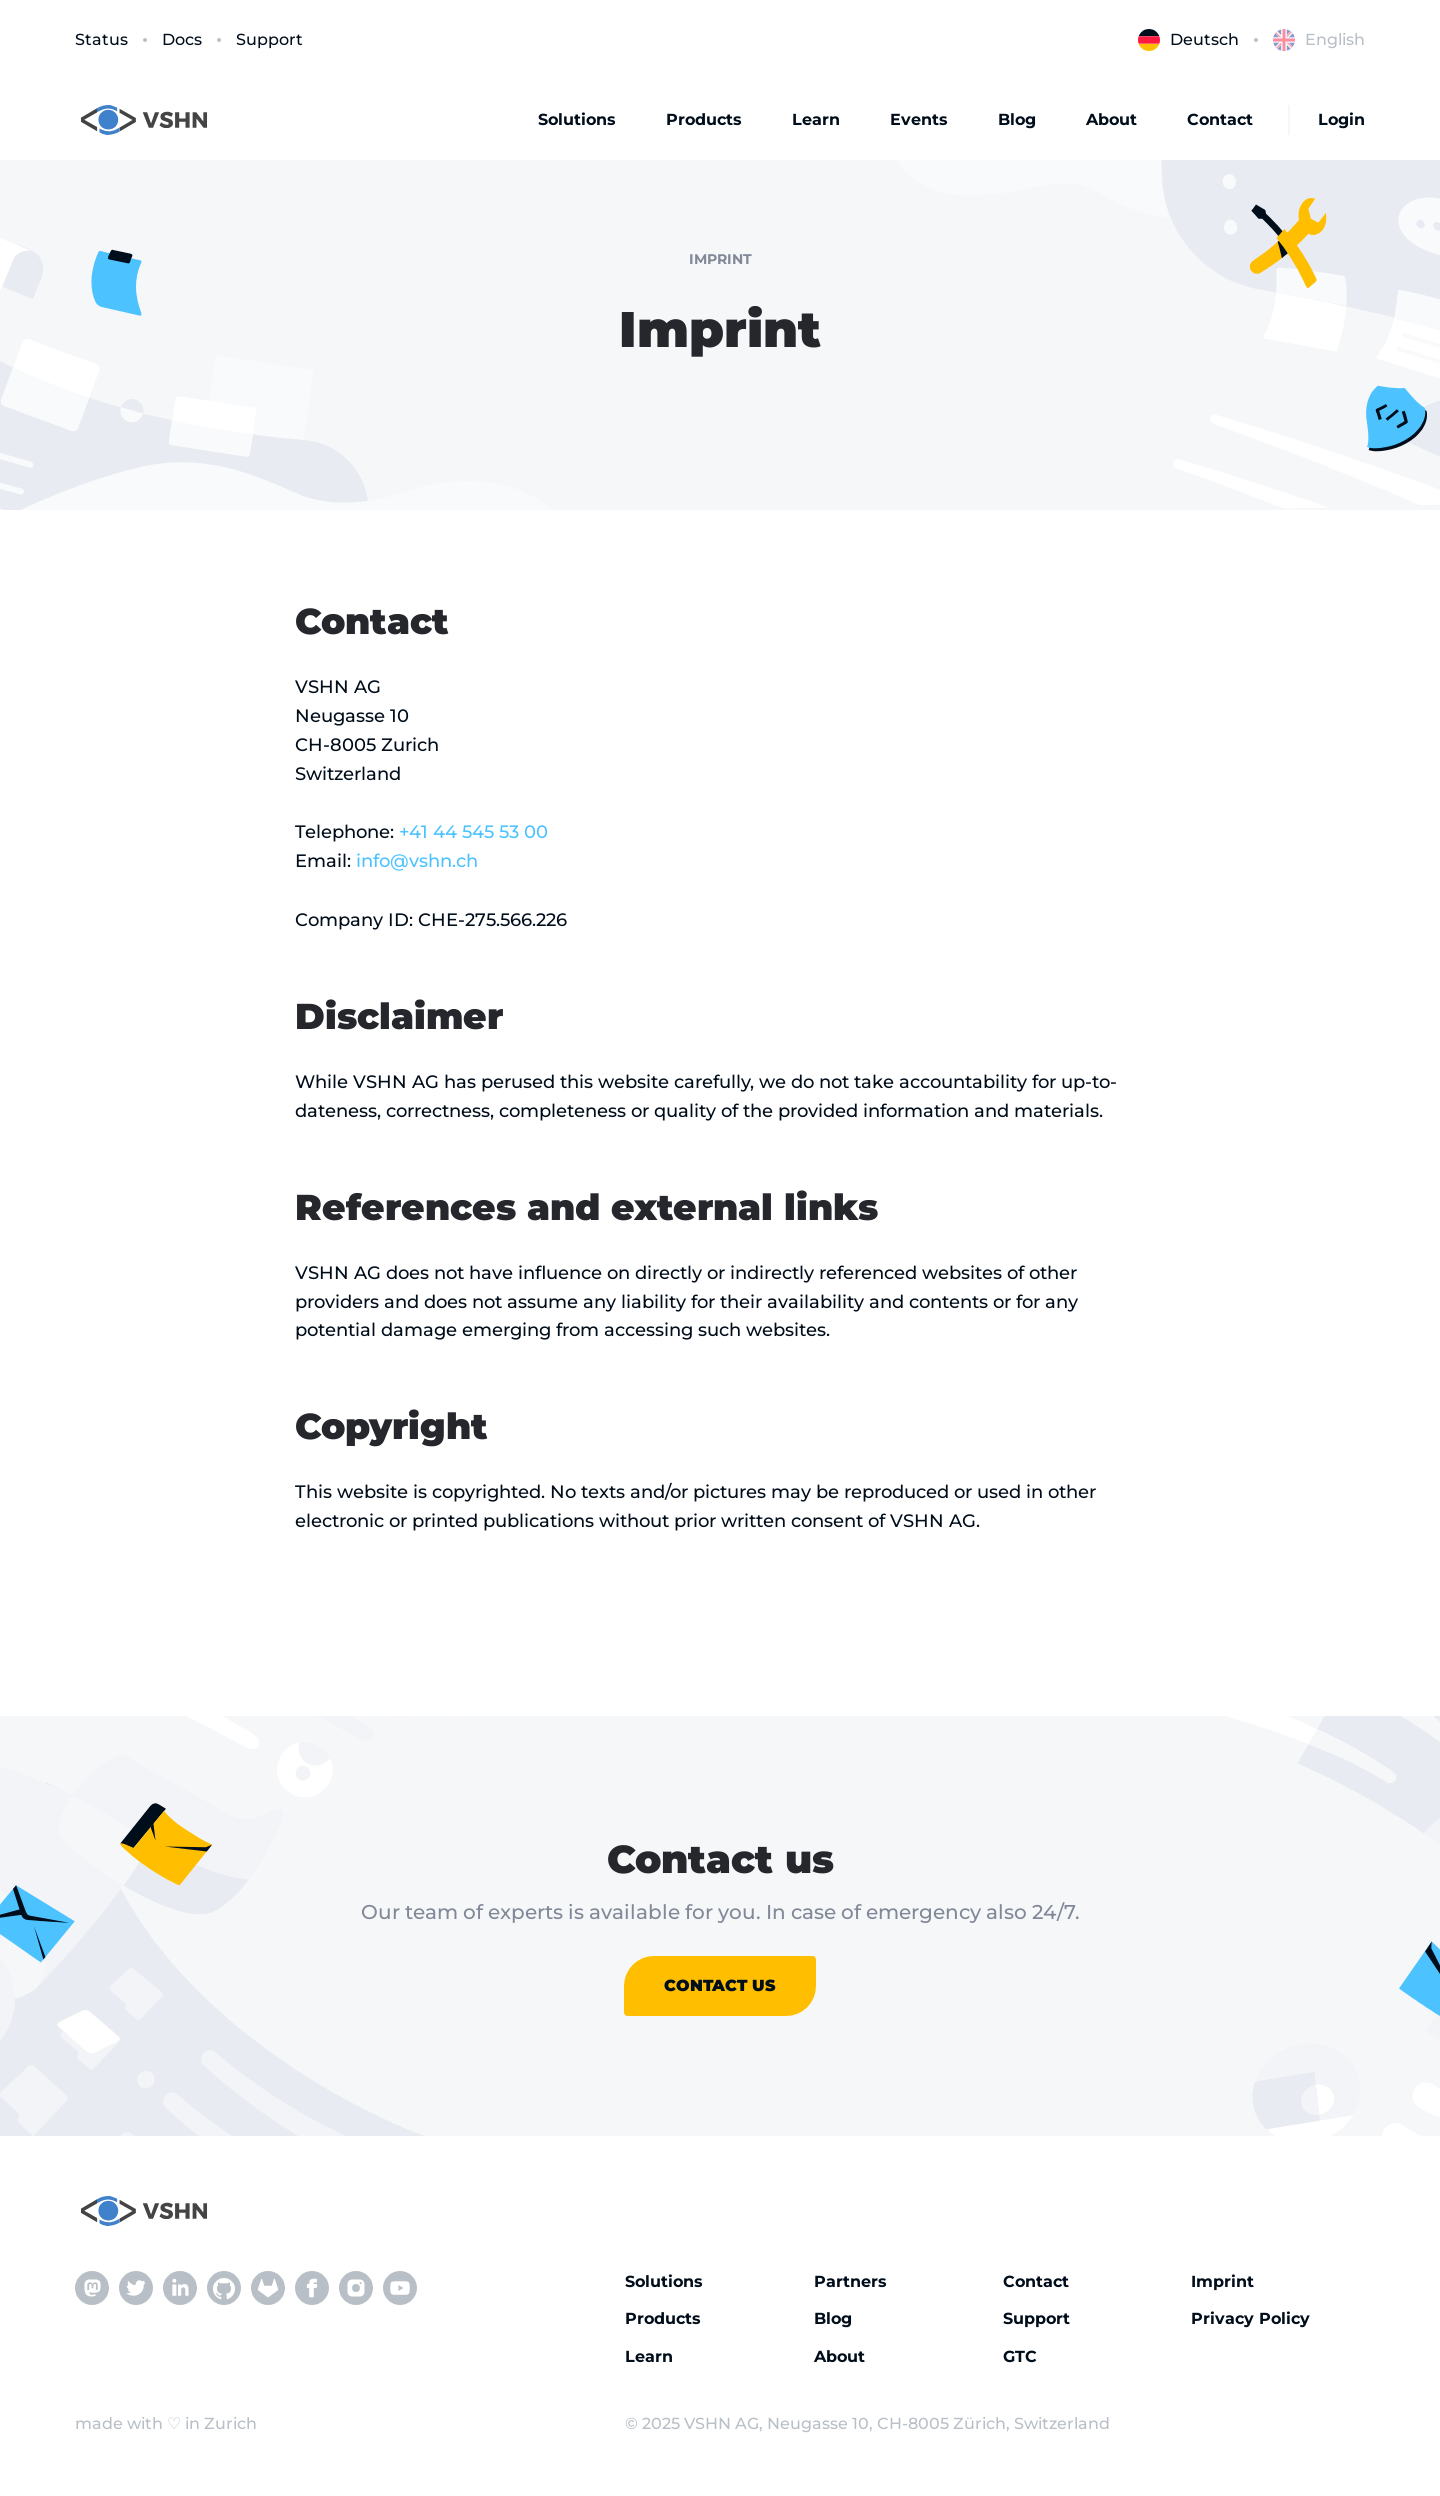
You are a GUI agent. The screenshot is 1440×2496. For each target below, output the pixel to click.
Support (269, 39)
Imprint (1222, 2281)
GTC (1020, 2356)
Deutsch (1188, 40)
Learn (816, 119)
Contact (1220, 119)
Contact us (720, 1985)
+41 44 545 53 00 (473, 832)
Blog (1017, 119)
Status (101, 39)
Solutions (577, 119)
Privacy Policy (1250, 2318)
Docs (182, 39)
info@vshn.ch (417, 861)
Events (919, 119)
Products (704, 119)
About (1111, 119)
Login (1341, 119)
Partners (850, 2281)
